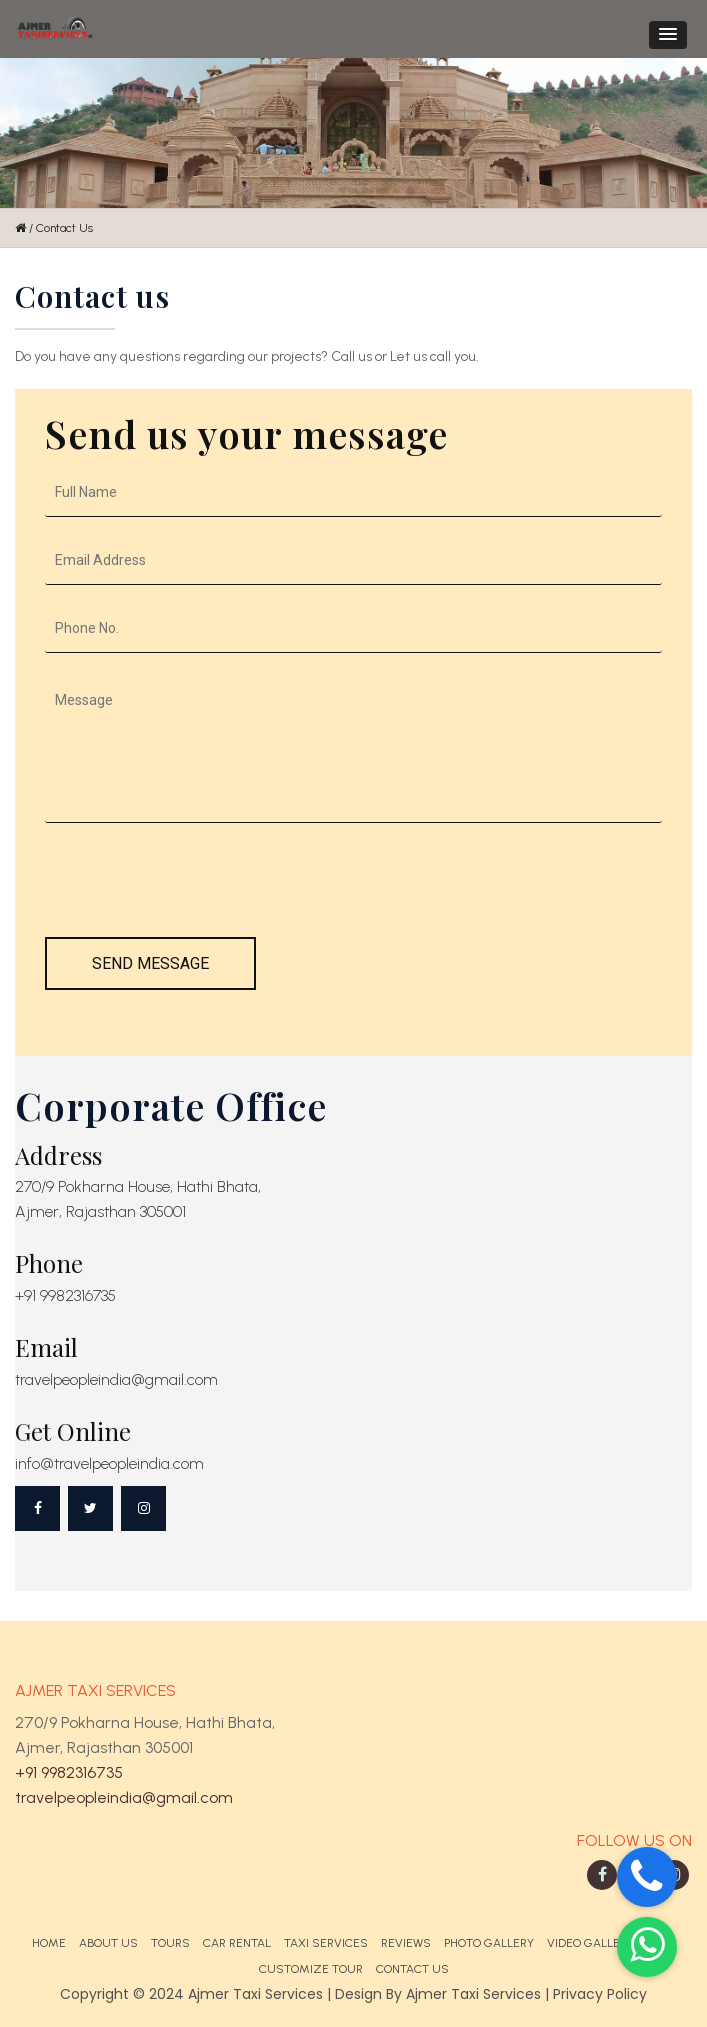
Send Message (150, 963)
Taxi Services (326, 1943)
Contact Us (412, 1969)
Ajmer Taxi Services (473, 1994)
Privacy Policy (600, 1994)
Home (49, 1943)
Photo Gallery (489, 1943)
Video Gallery (590, 1943)
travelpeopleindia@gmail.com (124, 1797)
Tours (170, 1943)
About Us (108, 1943)
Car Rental (237, 1943)
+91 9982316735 (69, 1772)
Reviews (406, 1943)
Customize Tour (311, 1969)
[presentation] (197, 890)
